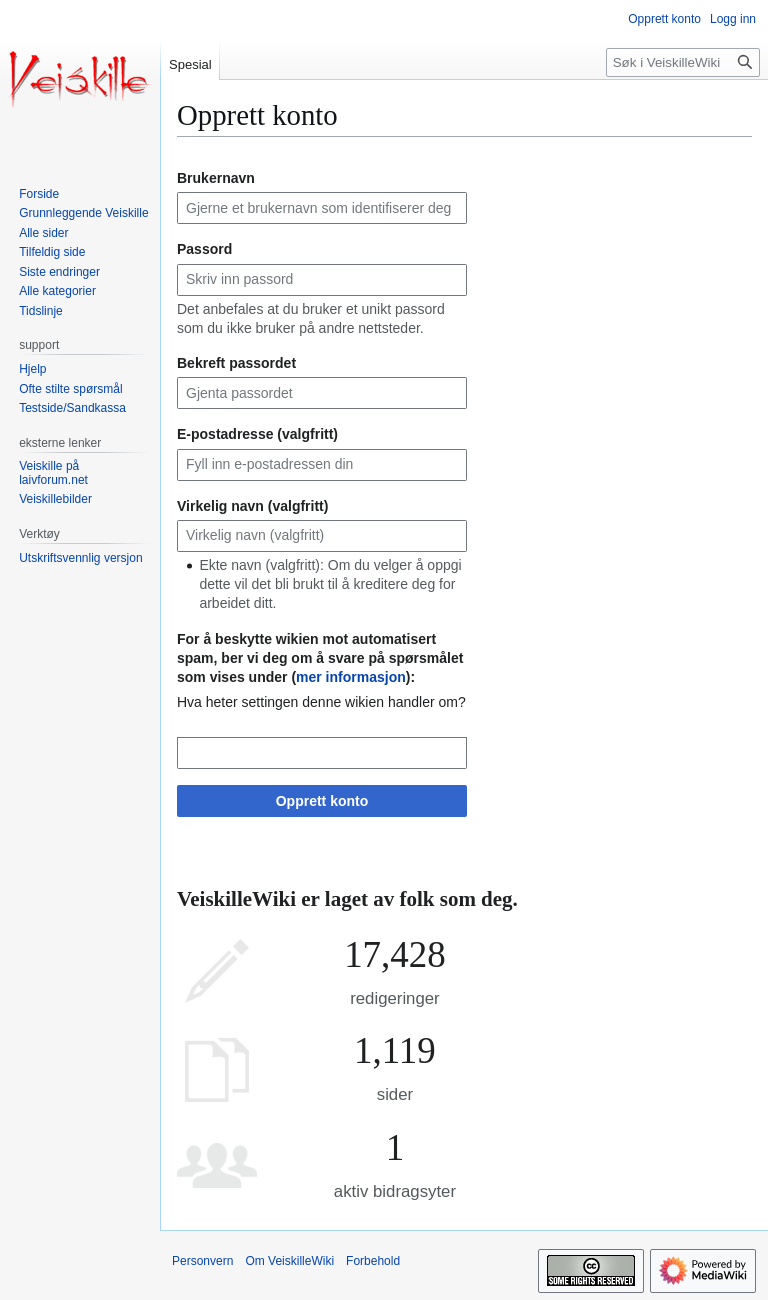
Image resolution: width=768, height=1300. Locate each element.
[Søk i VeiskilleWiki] (683, 62)
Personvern (202, 1261)
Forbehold (373, 1261)
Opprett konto (322, 801)
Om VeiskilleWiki (289, 1261)
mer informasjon (351, 677)
